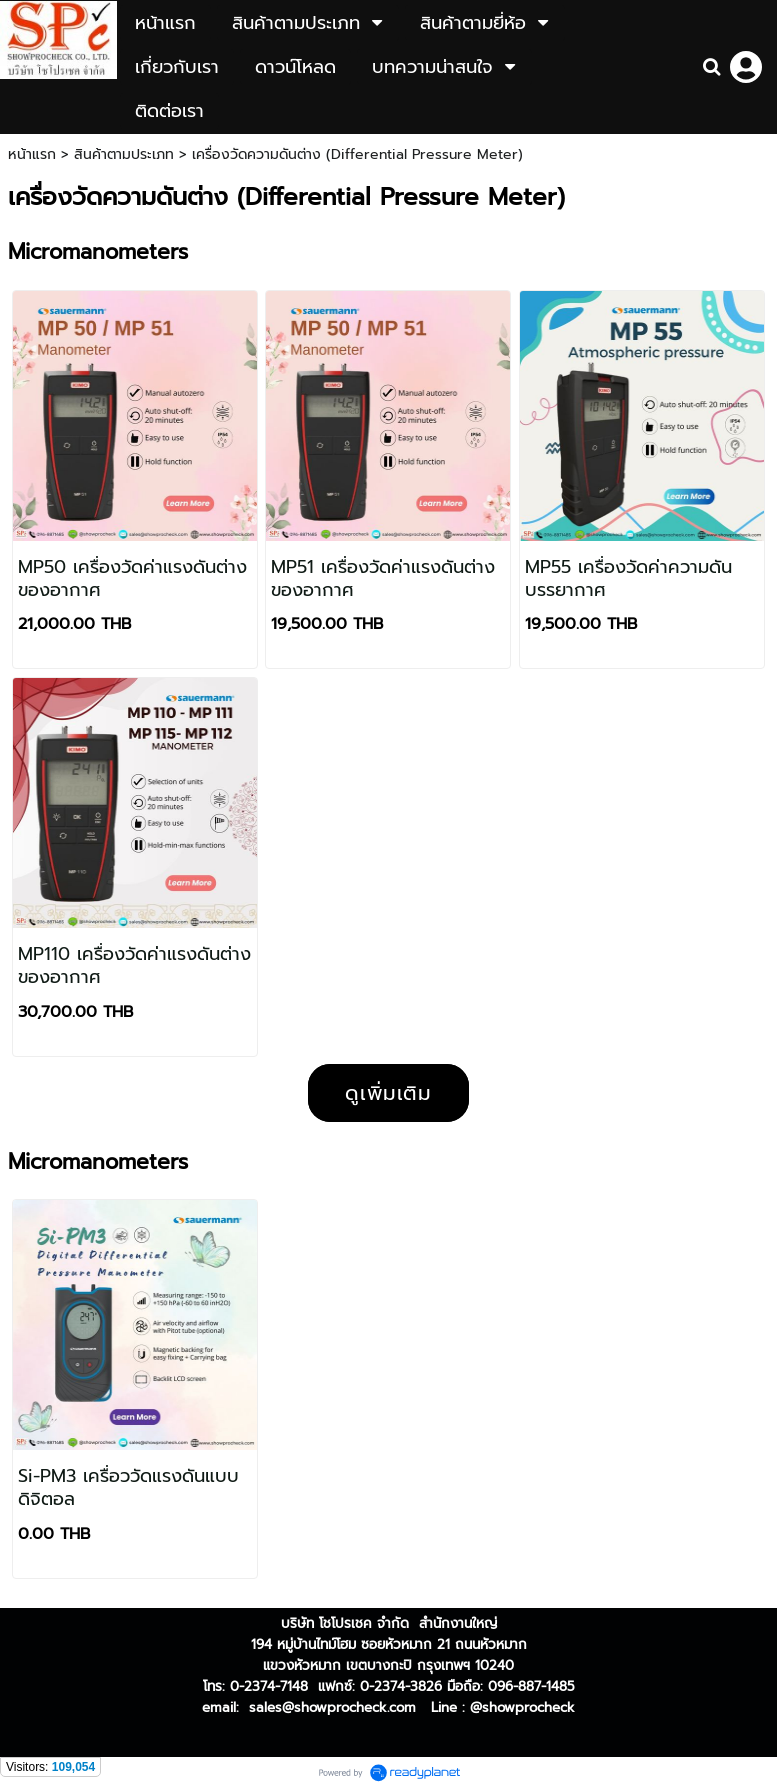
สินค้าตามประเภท (124, 154)
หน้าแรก (32, 154)
